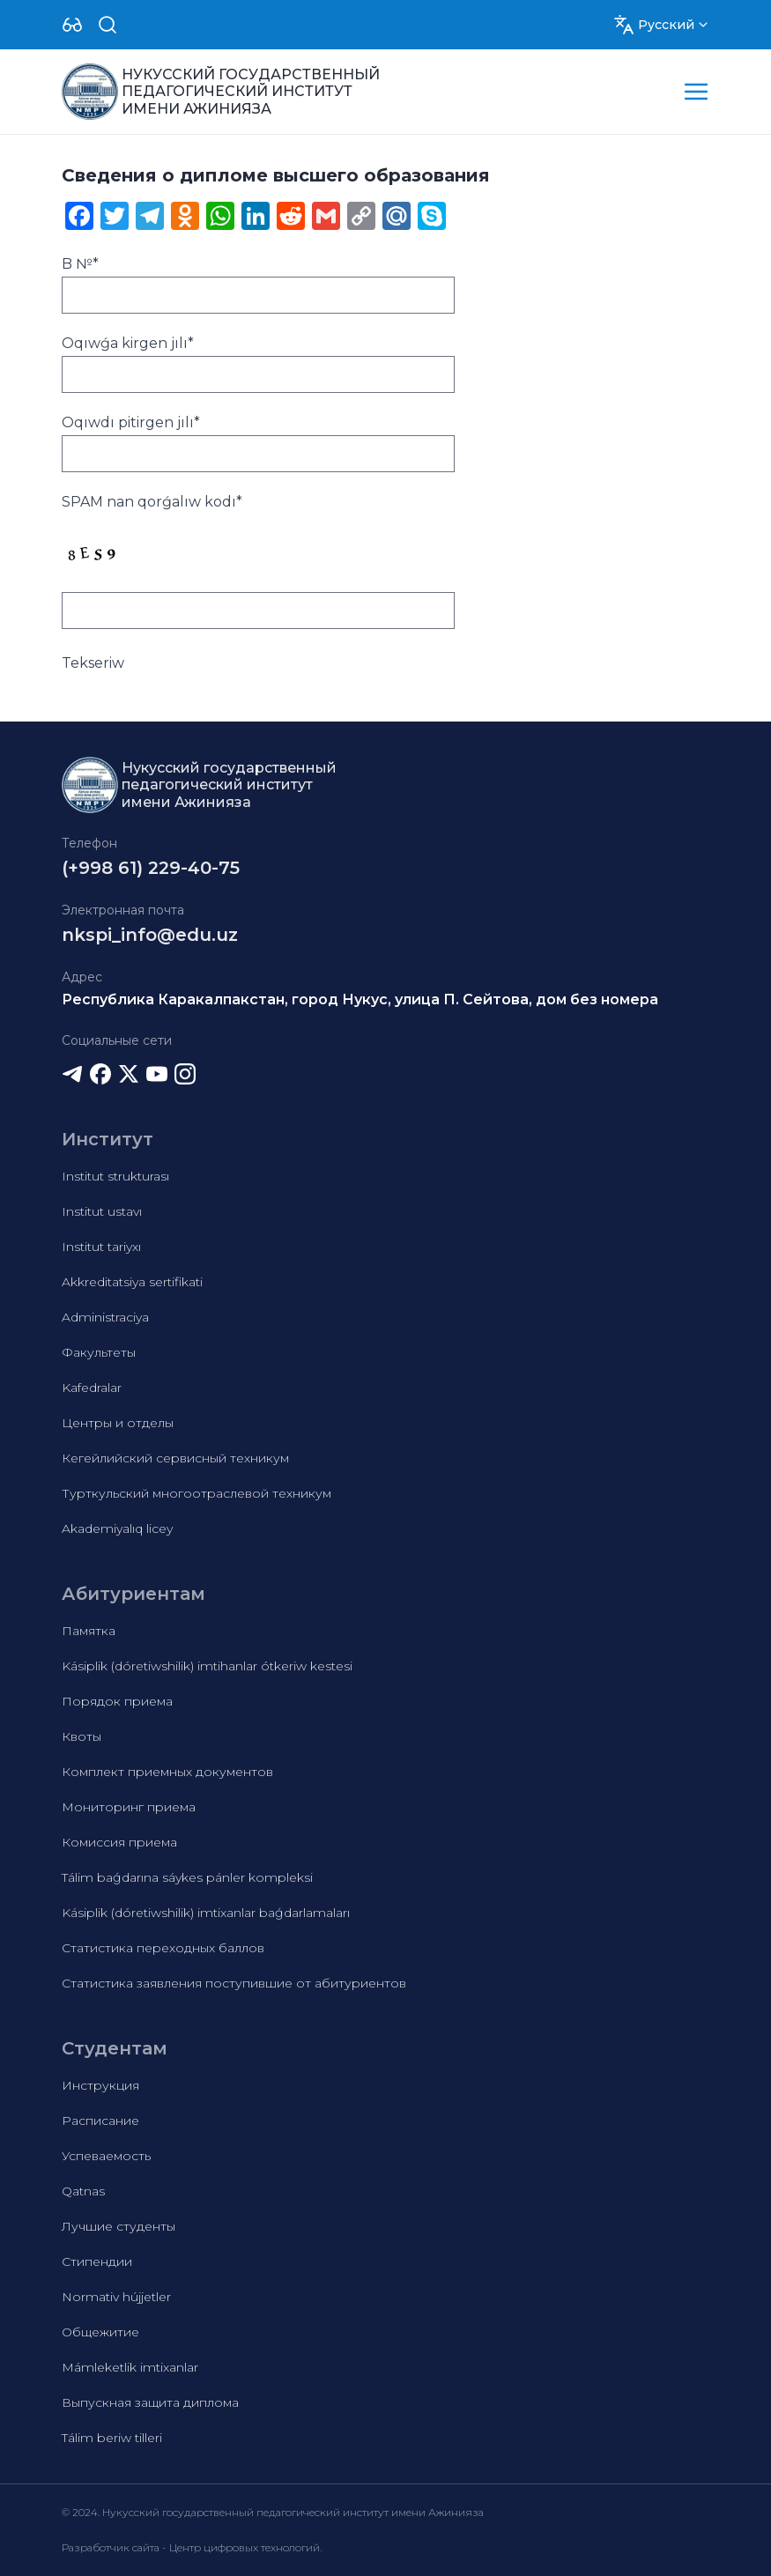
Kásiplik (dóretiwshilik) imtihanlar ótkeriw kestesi (207, 1666)
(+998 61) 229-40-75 (151, 867)
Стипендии (97, 2261)
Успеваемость (106, 2156)
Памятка (88, 1631)
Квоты (81, 1736)
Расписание (100, 2120)
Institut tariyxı (101, 1247)
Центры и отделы (118, 1423)
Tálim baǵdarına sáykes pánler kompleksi (187, 1877)
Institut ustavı (102, 1211)
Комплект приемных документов (167, 1772)
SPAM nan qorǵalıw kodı (152, 501)
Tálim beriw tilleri (112, 2438)
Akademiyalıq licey (117, 1528)
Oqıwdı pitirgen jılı (131, 422)
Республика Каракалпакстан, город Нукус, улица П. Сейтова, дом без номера (360, 999)
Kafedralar (92, 1387)
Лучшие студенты (118, 2226)
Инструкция (100, 2085)
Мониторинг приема (129, 1807)
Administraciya (105, 1317)
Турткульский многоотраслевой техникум (196, 1493)
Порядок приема (117, 1701)
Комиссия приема (119, 1842)
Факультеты (99, 1352)
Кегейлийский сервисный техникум (175, 1458)
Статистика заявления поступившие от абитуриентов (234, 1983)
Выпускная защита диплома (150, 2402)
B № (80, 263)
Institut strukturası (115, 1176)
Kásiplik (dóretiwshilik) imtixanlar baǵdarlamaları (206, 1913)
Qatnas (83, 2191)
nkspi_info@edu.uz (150, 934)
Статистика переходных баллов (163, 1948)
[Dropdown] (72, 24)
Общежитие (100, 2332)
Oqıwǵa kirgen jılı (128, 343)
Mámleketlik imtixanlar (130, 2367)
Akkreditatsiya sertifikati (132, 1282)
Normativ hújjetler (116, 2297)
